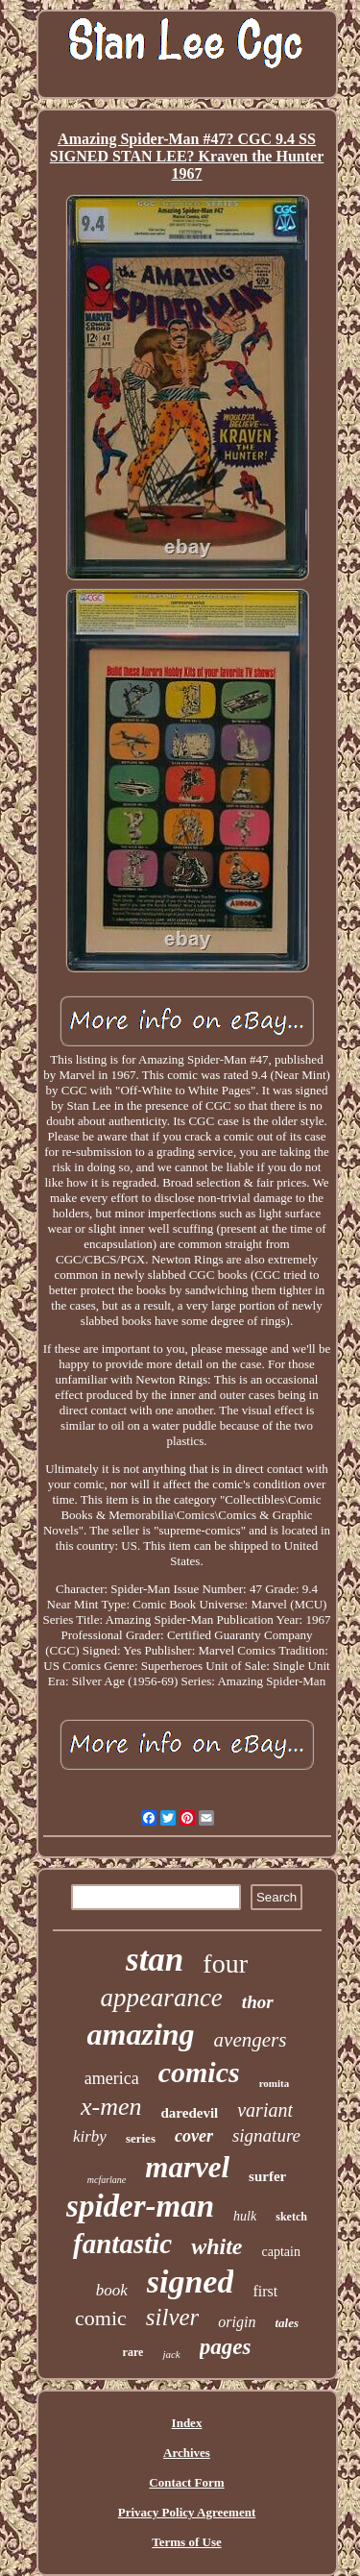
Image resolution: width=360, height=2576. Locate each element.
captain (281, 2252)
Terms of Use (186, 2542)
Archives (186, 2452)
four (225, 1963)
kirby (90, 2136)
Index (187, 2423)
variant (265, 2110)
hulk (244, 2216)
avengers (250, 2039)
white (216, 2246)
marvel (187, 2167)
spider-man (140, 2206)
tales (287, 2323)
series (141, 2138)
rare (133, 2352)
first (264, 2291)
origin (236, 2322)
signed (190, 2281)
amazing (141, 2034)
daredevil (190, 2113)
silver (173, 2317)
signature (266, 2135)
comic (101, 2318)
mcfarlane (107, 2179)
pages (226, 2347)
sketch (291, 2216)
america (111, 2078)
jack (171, 2354)
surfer (267, 2176)
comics (199, 2072)
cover (194, 2136)
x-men (111, 2107)
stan (154, 1959)
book (112, 2290)
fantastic (122, 2243)
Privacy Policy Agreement (186, 2512)
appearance (161, 1997)
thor (258, 2002)
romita (274, 2083)
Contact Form (186, 2482)
